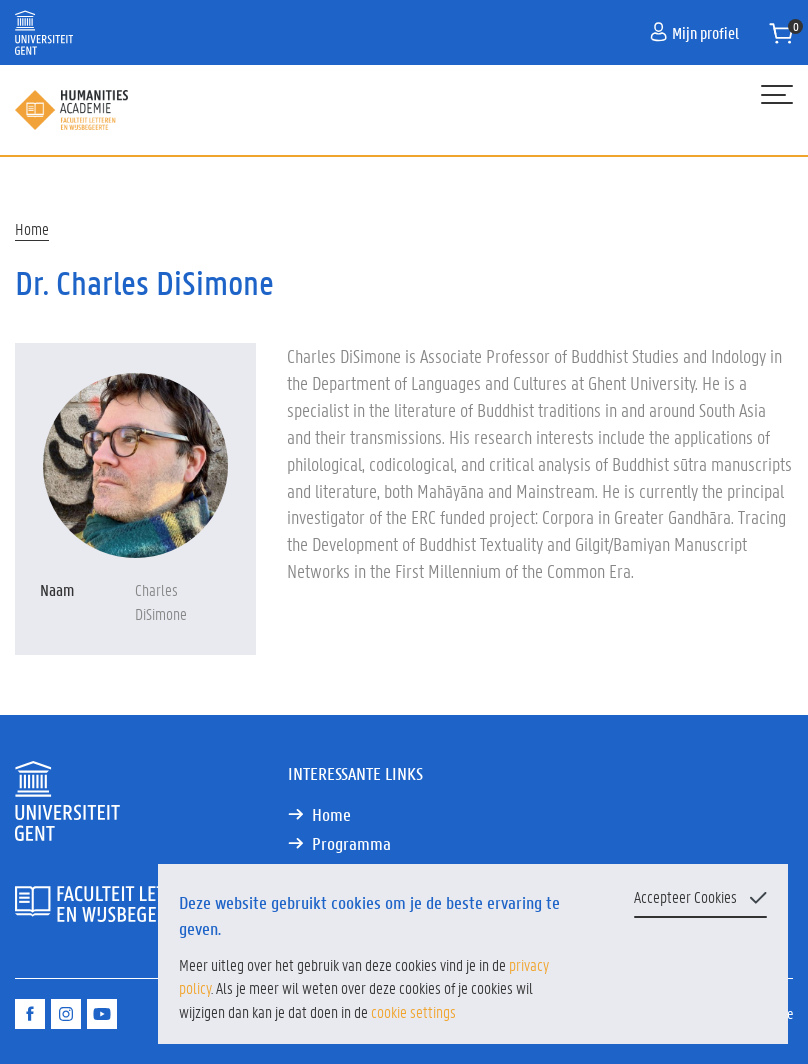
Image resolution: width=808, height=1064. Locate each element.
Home (32, 228)
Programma (351, 843)
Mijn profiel (694, 32)
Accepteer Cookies (685, 896)
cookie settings (413, 1011)
